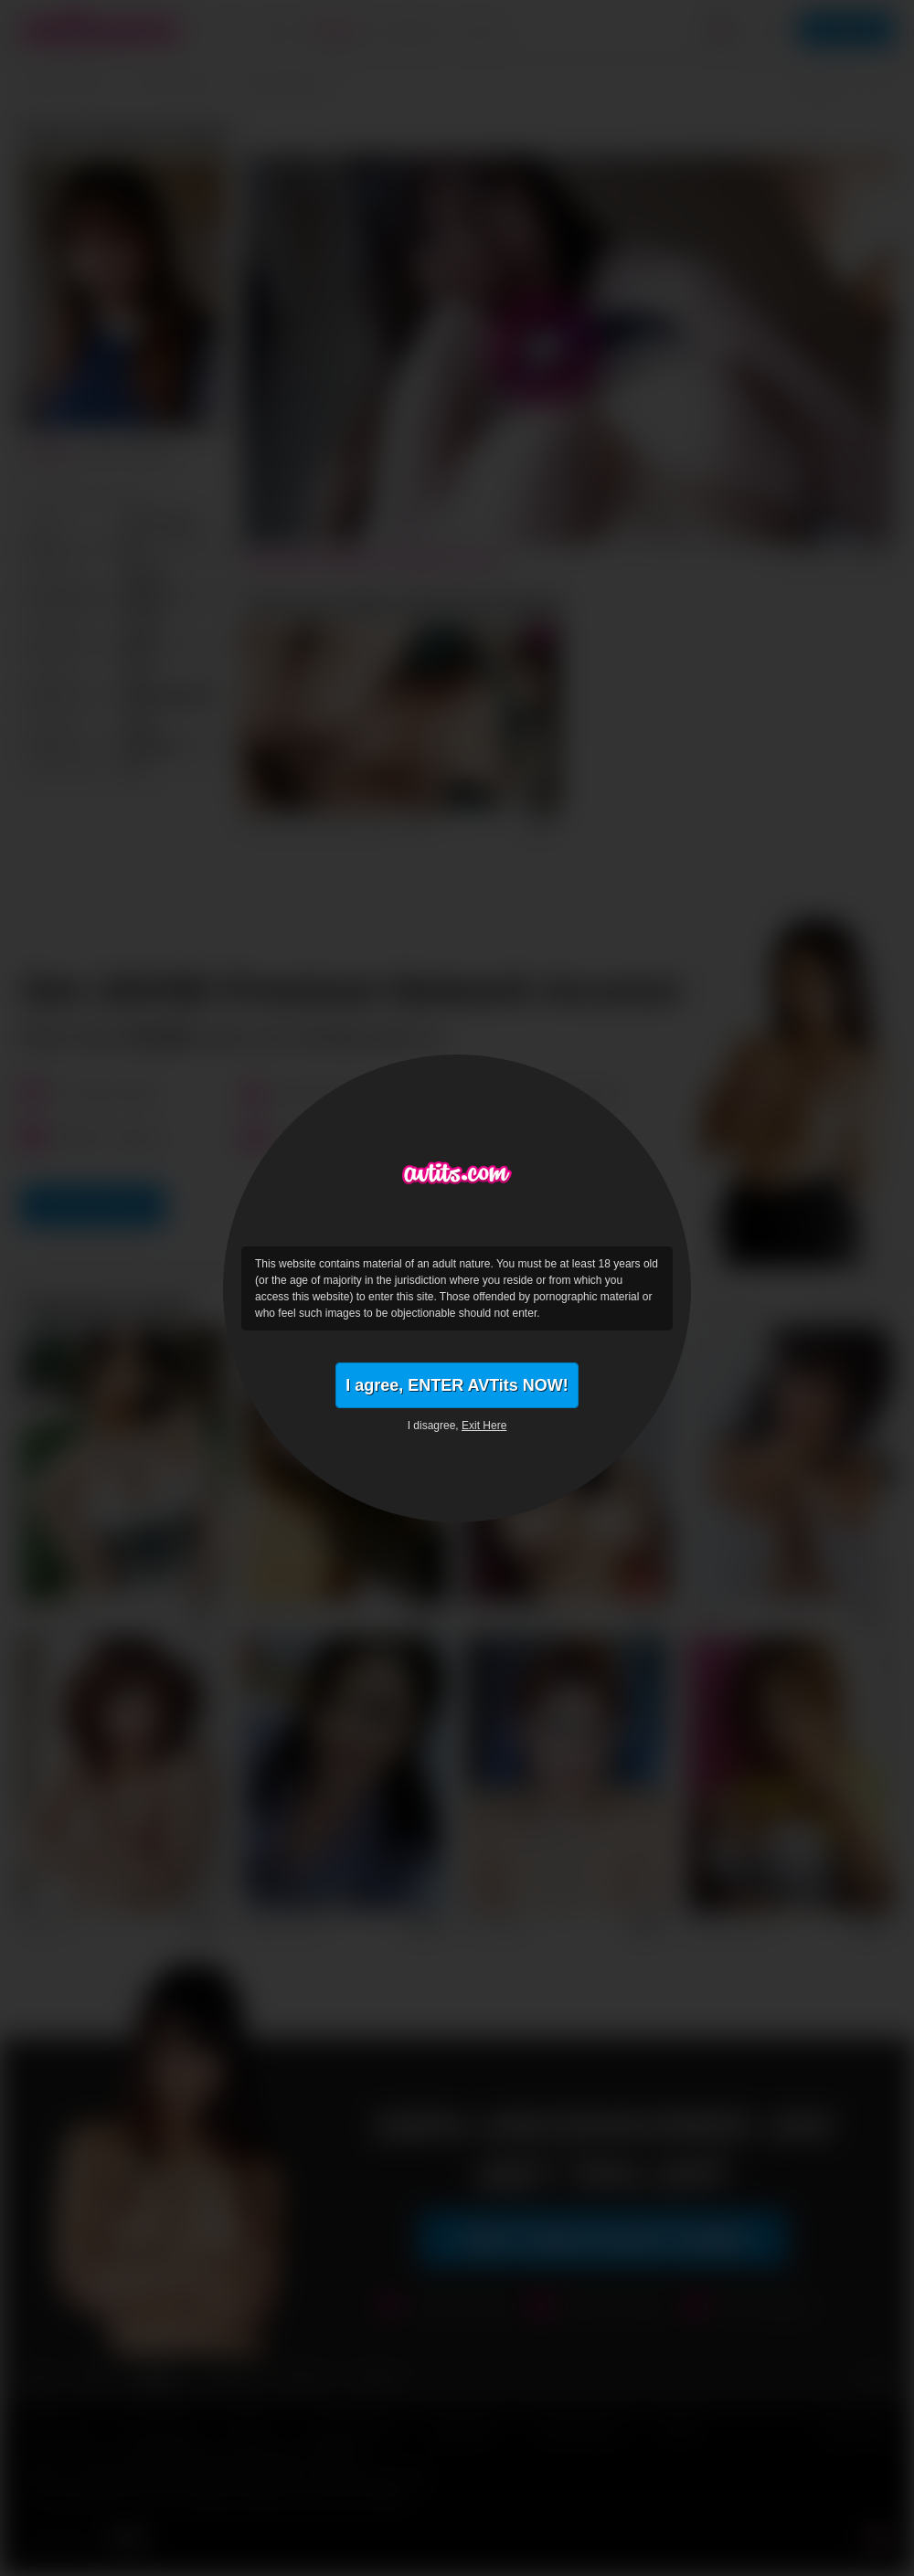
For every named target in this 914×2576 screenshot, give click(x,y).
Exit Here (484, 1425)
